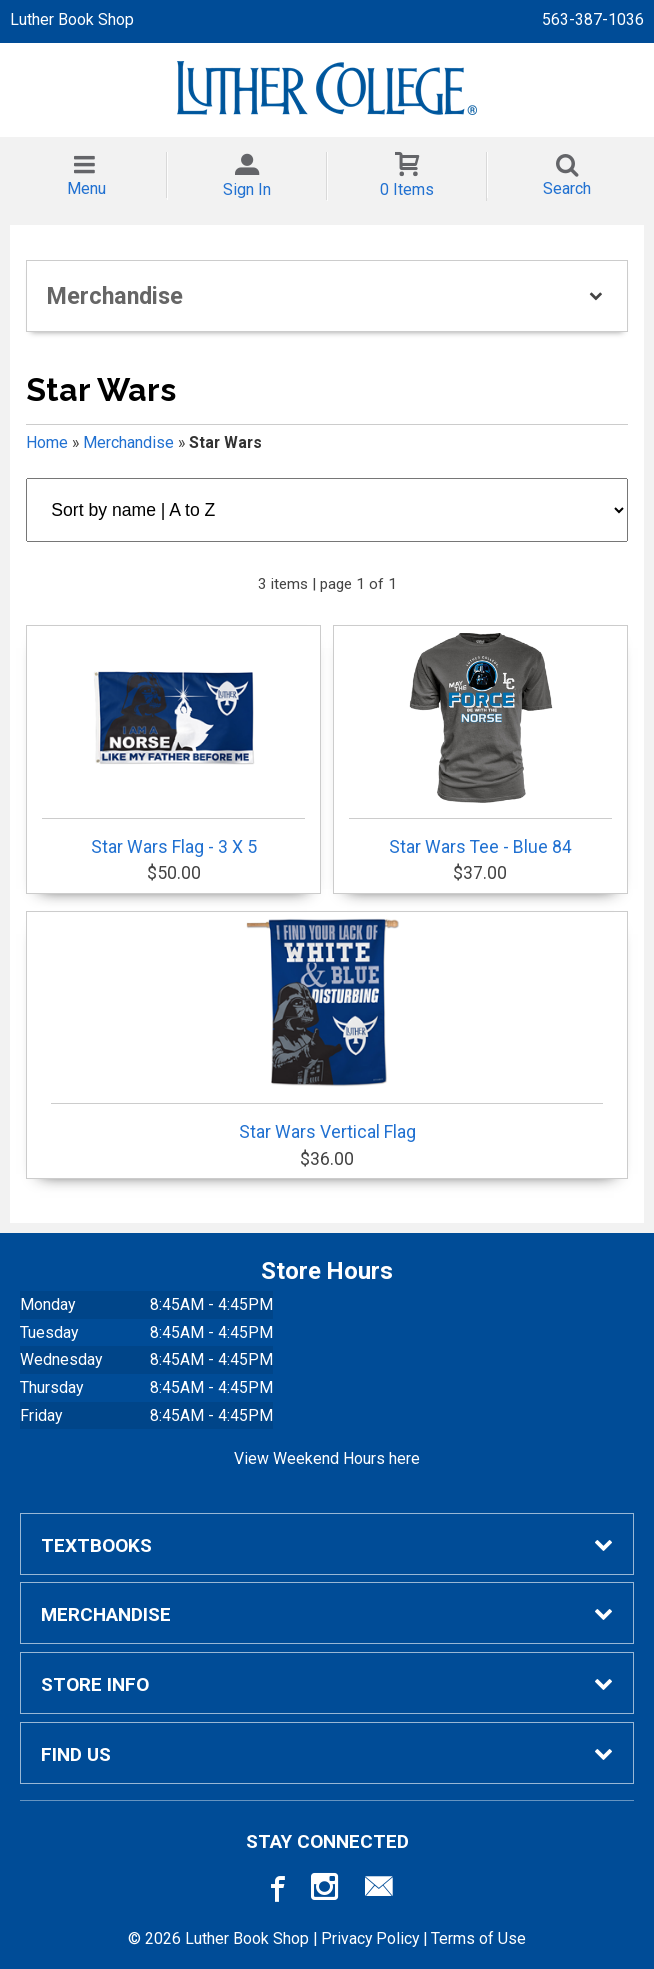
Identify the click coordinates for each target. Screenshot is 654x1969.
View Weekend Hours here (327, 1458)
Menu (86, 188)
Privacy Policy (370, 1938)
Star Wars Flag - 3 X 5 (173, 745)
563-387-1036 (593, 19)
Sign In (247, 189)
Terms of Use (478, 1938)
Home (47, 442)
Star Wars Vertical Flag (327, 1030)
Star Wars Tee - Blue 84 (480, 745)
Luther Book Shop (72, 19)
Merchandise (128, 442)
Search (567, 188)
